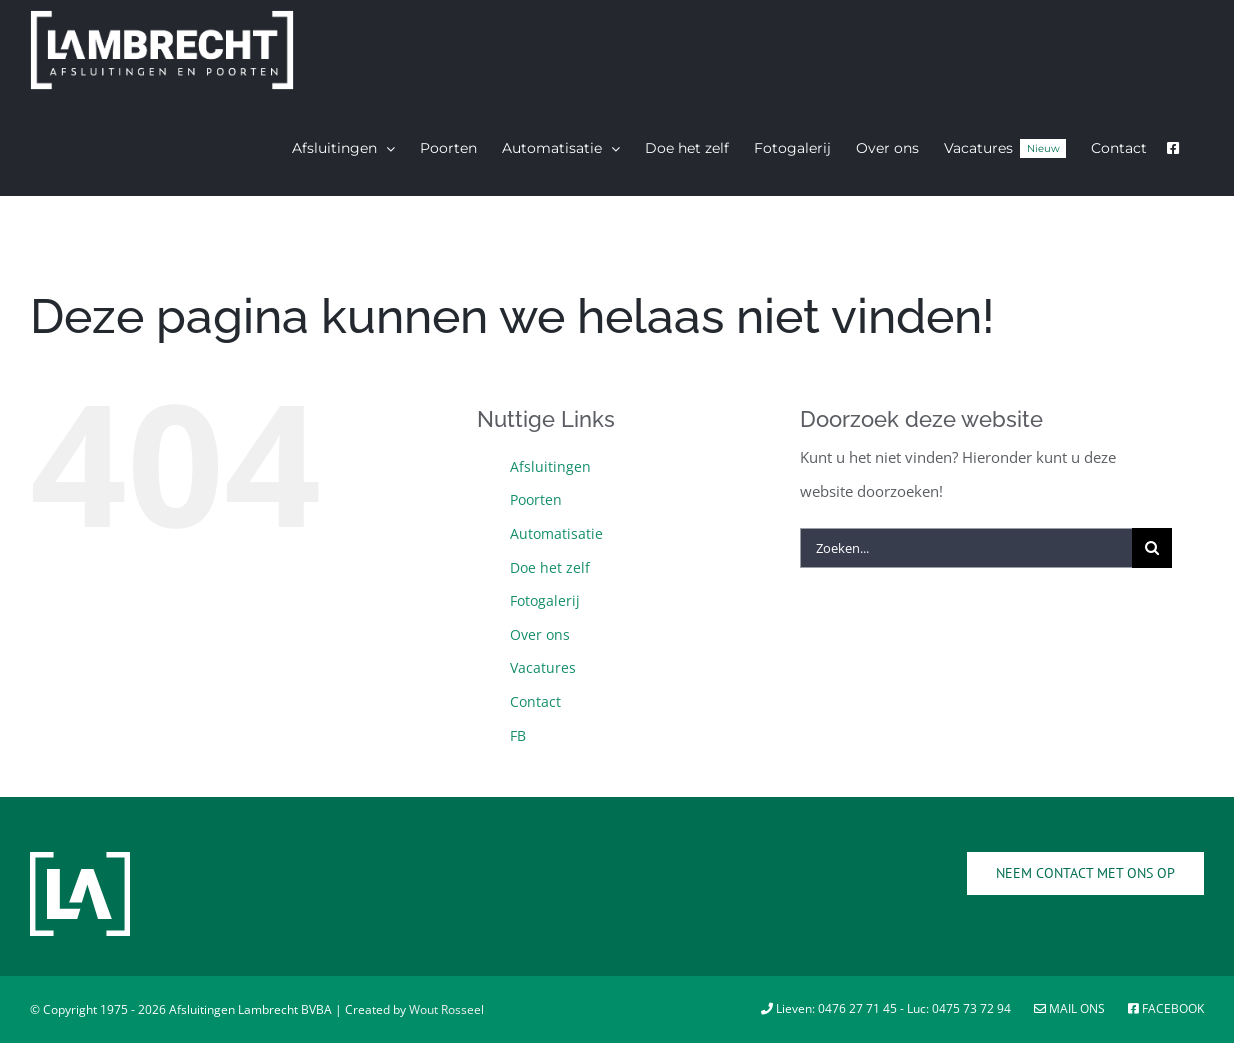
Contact (535, 701)
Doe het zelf (550, 567)
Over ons (540, 634)
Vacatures (543, 667)
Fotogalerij (545, 600)
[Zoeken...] (965, 548)
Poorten (536, 499)
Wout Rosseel (446, 1009)
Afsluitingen (550, 466)
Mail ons (1071, 1008)
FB (518, 735)
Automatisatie (556, 533)
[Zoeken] (1152, 548)
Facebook (1166, 1008)
